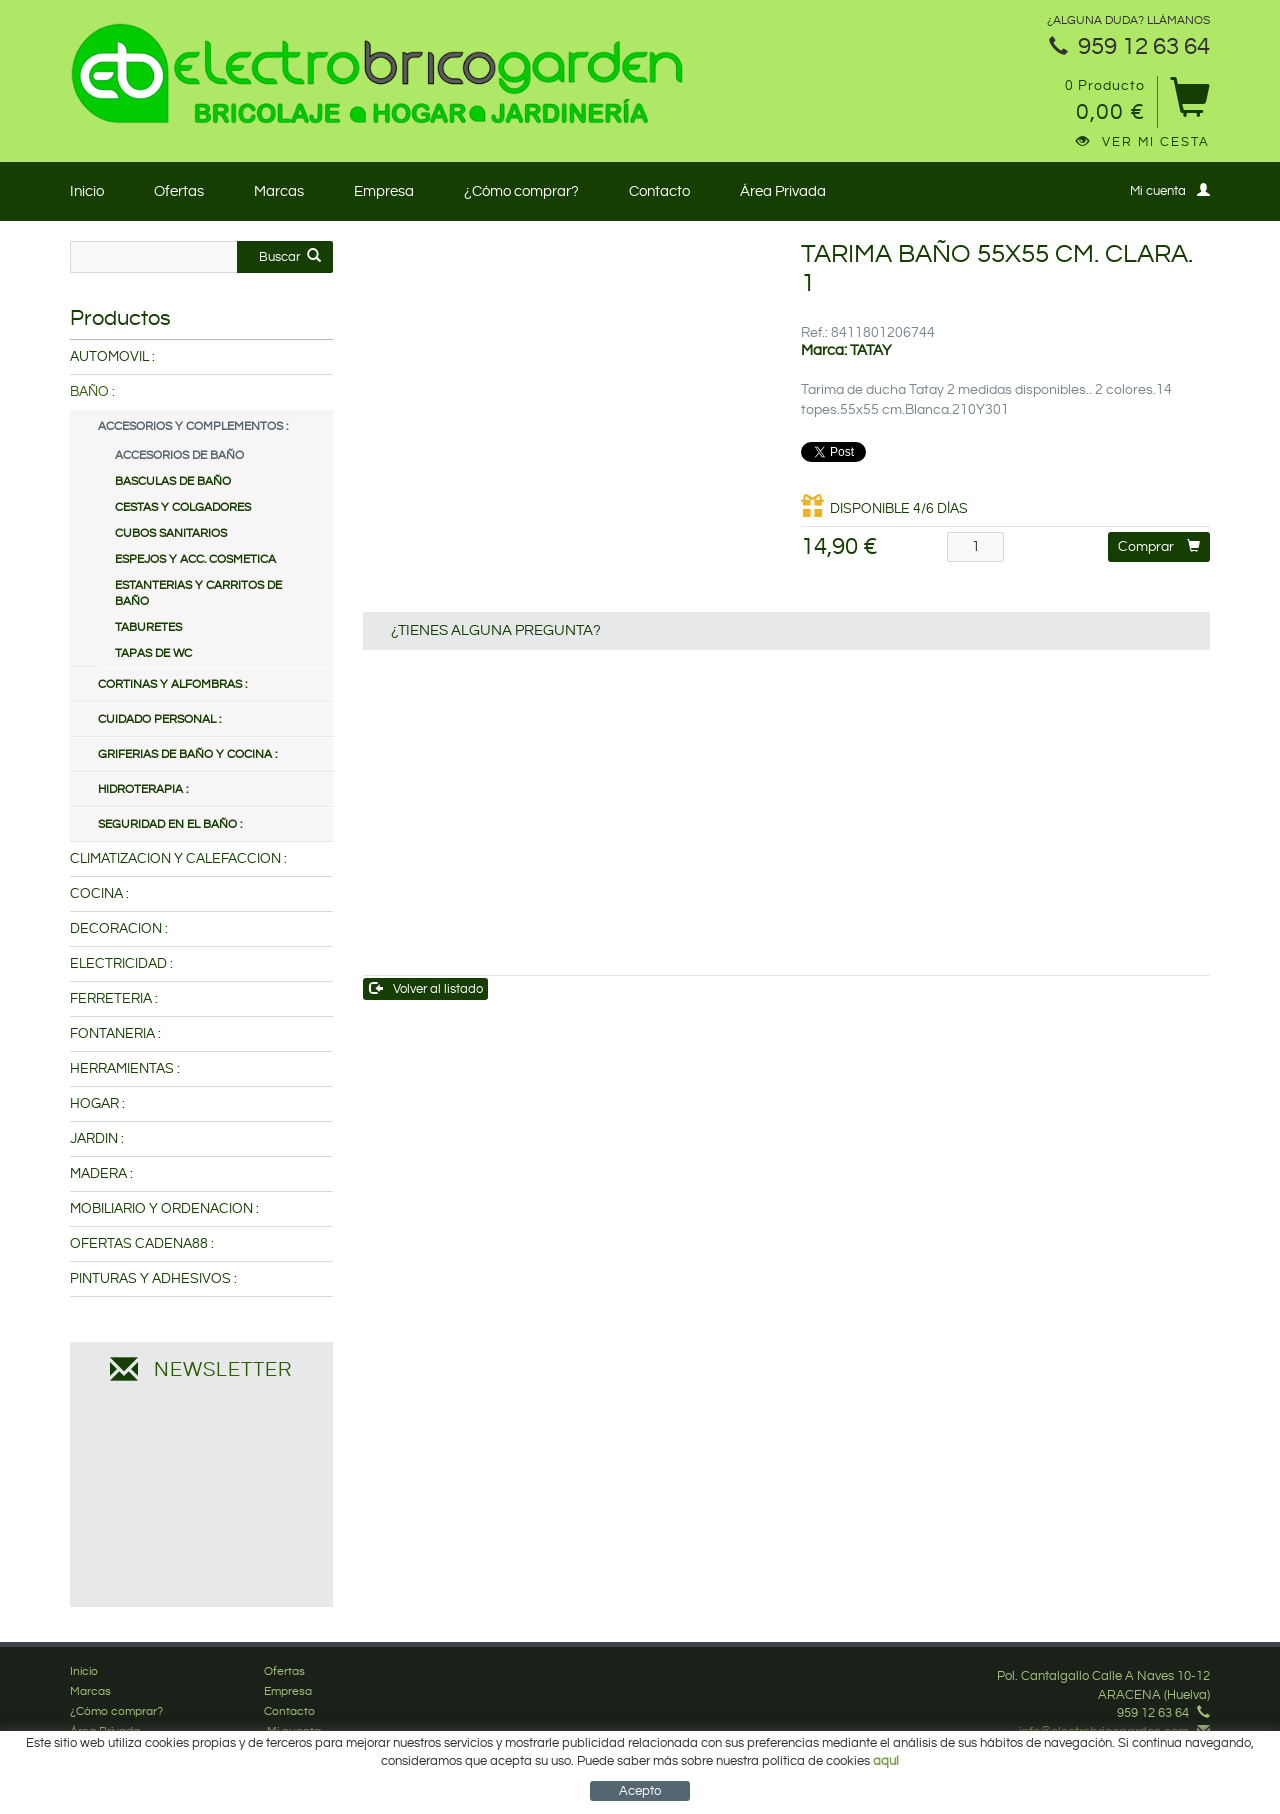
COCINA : (99, 894)
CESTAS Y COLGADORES (183, 507)
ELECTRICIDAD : (121, 964)
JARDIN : (97, 1139)
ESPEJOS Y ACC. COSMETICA (195, 559)
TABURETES (148, 627)
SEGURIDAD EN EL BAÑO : (170, 824)
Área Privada (783, 191)
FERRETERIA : (114, 999)
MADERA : (101, 1174)
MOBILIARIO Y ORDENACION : (164, 1209)
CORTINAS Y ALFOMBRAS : (172, 684)
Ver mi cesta (1143, 142)
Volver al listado (426, 988)
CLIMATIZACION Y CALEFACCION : (178, 859)
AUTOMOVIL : (112, 357)
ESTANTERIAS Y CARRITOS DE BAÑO (198, 593)
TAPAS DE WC (153, 653)
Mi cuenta (1170, 190)
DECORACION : (119, 929)
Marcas (279, 191)
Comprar (1159, 546)
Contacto (659, 191)
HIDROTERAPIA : (143, 789)
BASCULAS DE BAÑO (173, 481)
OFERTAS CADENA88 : (142, 1244)
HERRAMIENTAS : (125, 1069)
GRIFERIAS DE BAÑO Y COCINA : (187, 754)
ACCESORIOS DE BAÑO (179, 455)
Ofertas (179, 191)
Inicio (87, 191)
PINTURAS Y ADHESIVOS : (153, 1279)
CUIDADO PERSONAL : (159, 719)
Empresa (384, 191)
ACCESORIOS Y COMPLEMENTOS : (193, 426)
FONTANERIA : (115, 1034)
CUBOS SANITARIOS (171, 533)
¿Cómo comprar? (521, 191)
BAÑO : (92, 392)
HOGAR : (97, 1104)
